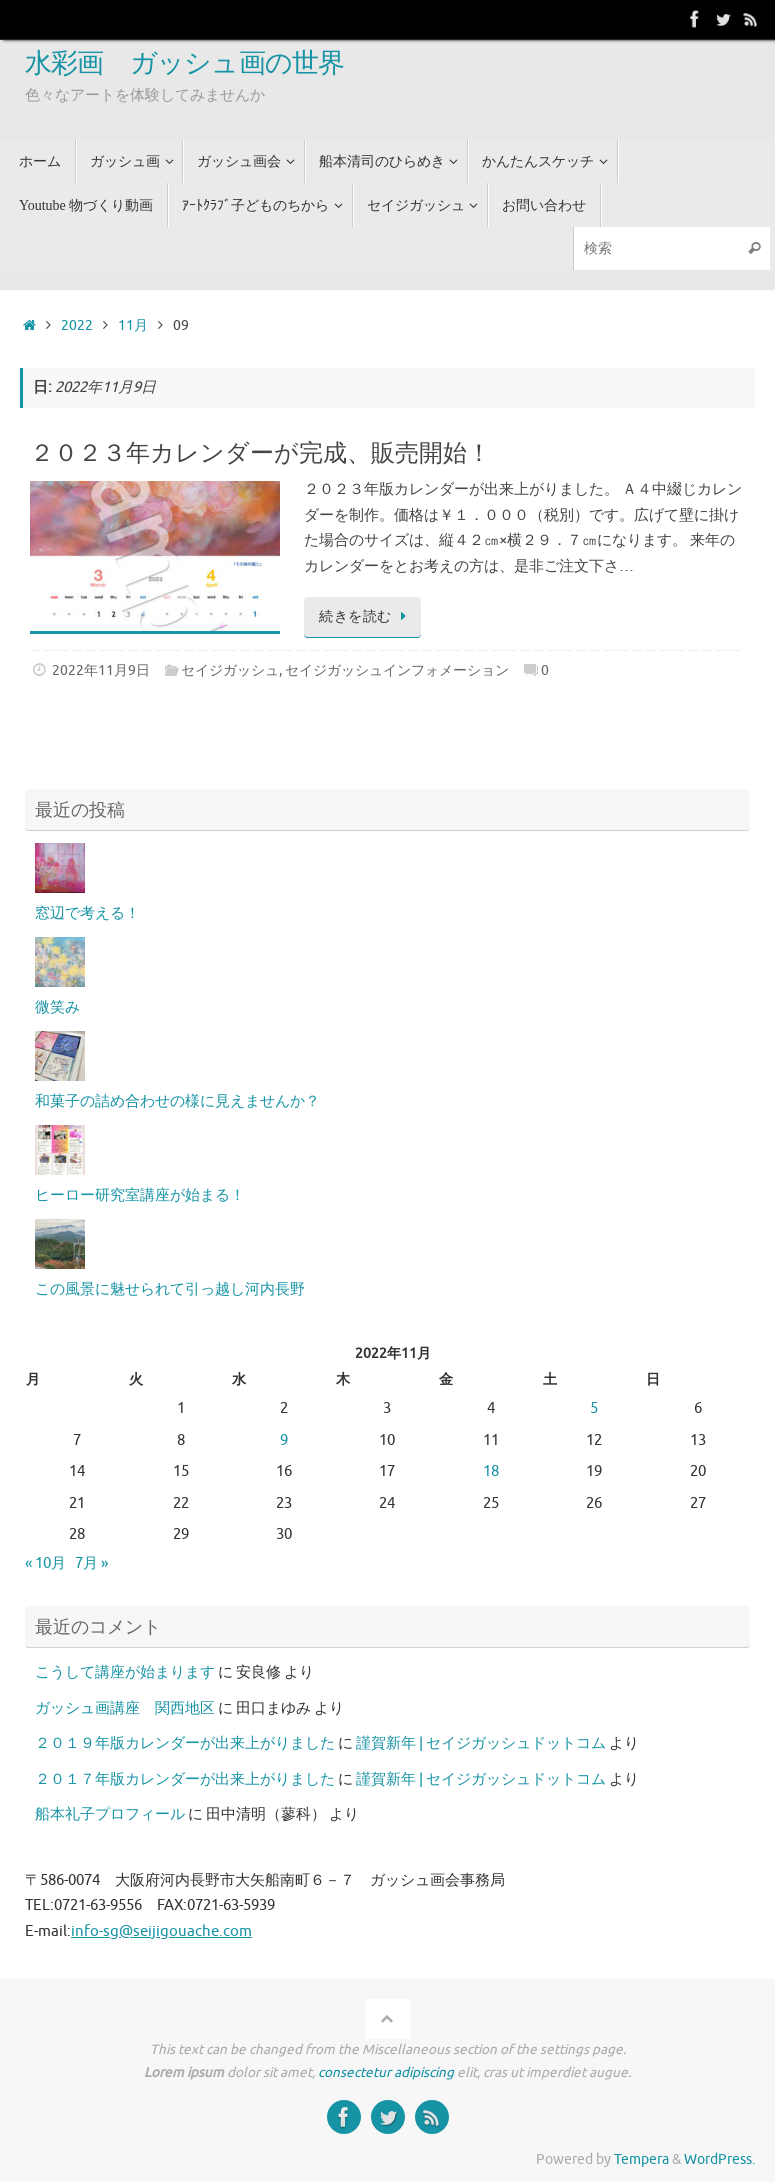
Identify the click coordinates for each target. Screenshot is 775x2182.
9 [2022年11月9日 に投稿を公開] (284, 1440)
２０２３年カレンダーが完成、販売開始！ (260, 453)
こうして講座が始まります (125, 1672)
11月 (133, 325)
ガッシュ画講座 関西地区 (125, 1708)
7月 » (91, 1563)
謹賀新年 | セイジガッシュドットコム (481, 1743)
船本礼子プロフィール (110, 1814)
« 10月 (45, 1563)
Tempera (641, 2159)
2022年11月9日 (101, 670)
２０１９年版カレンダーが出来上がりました (185, 1743)
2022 (77, 325)
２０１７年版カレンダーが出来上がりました (185, 1779)
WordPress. (719, 2159)
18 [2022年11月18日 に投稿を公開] (491, 1471)
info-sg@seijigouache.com (161, 1931)
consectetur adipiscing (386, 2072)
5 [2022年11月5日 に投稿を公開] (594, 1408)
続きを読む (366, 616)
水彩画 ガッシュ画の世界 (184, 64)
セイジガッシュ (230, 670)
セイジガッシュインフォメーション (397, 670)
